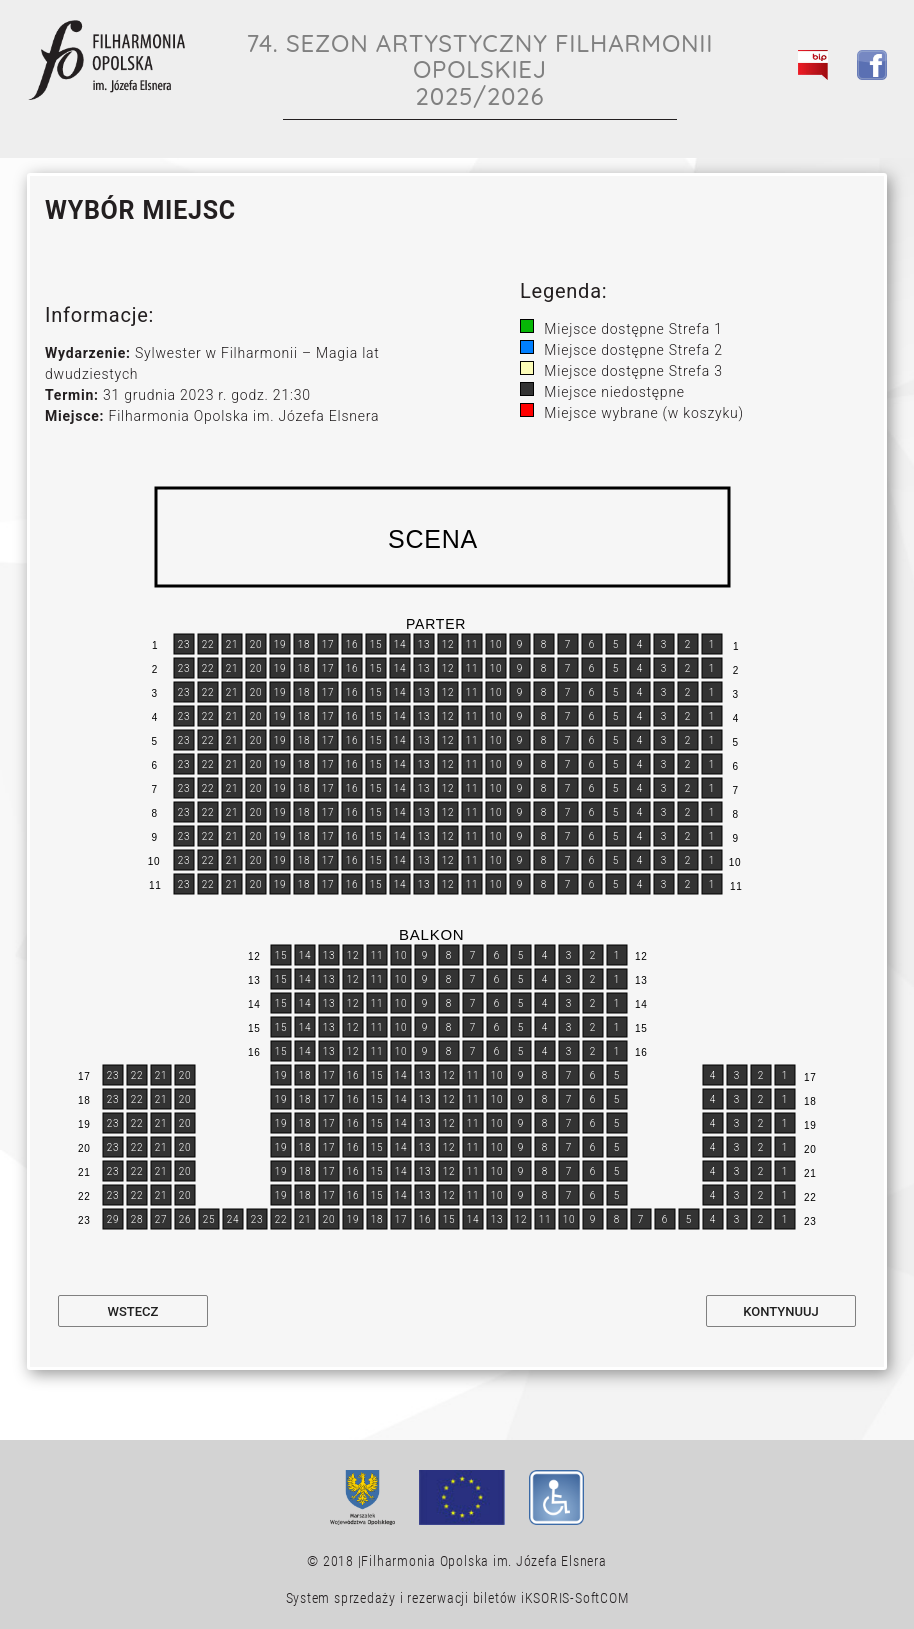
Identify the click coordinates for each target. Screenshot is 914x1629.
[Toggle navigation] (861, 111)
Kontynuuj (780, 1311)
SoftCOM (601, 1598)
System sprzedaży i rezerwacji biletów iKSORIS (428, 1598)
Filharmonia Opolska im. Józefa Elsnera (483, 1561)
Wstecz (133, 1311)
